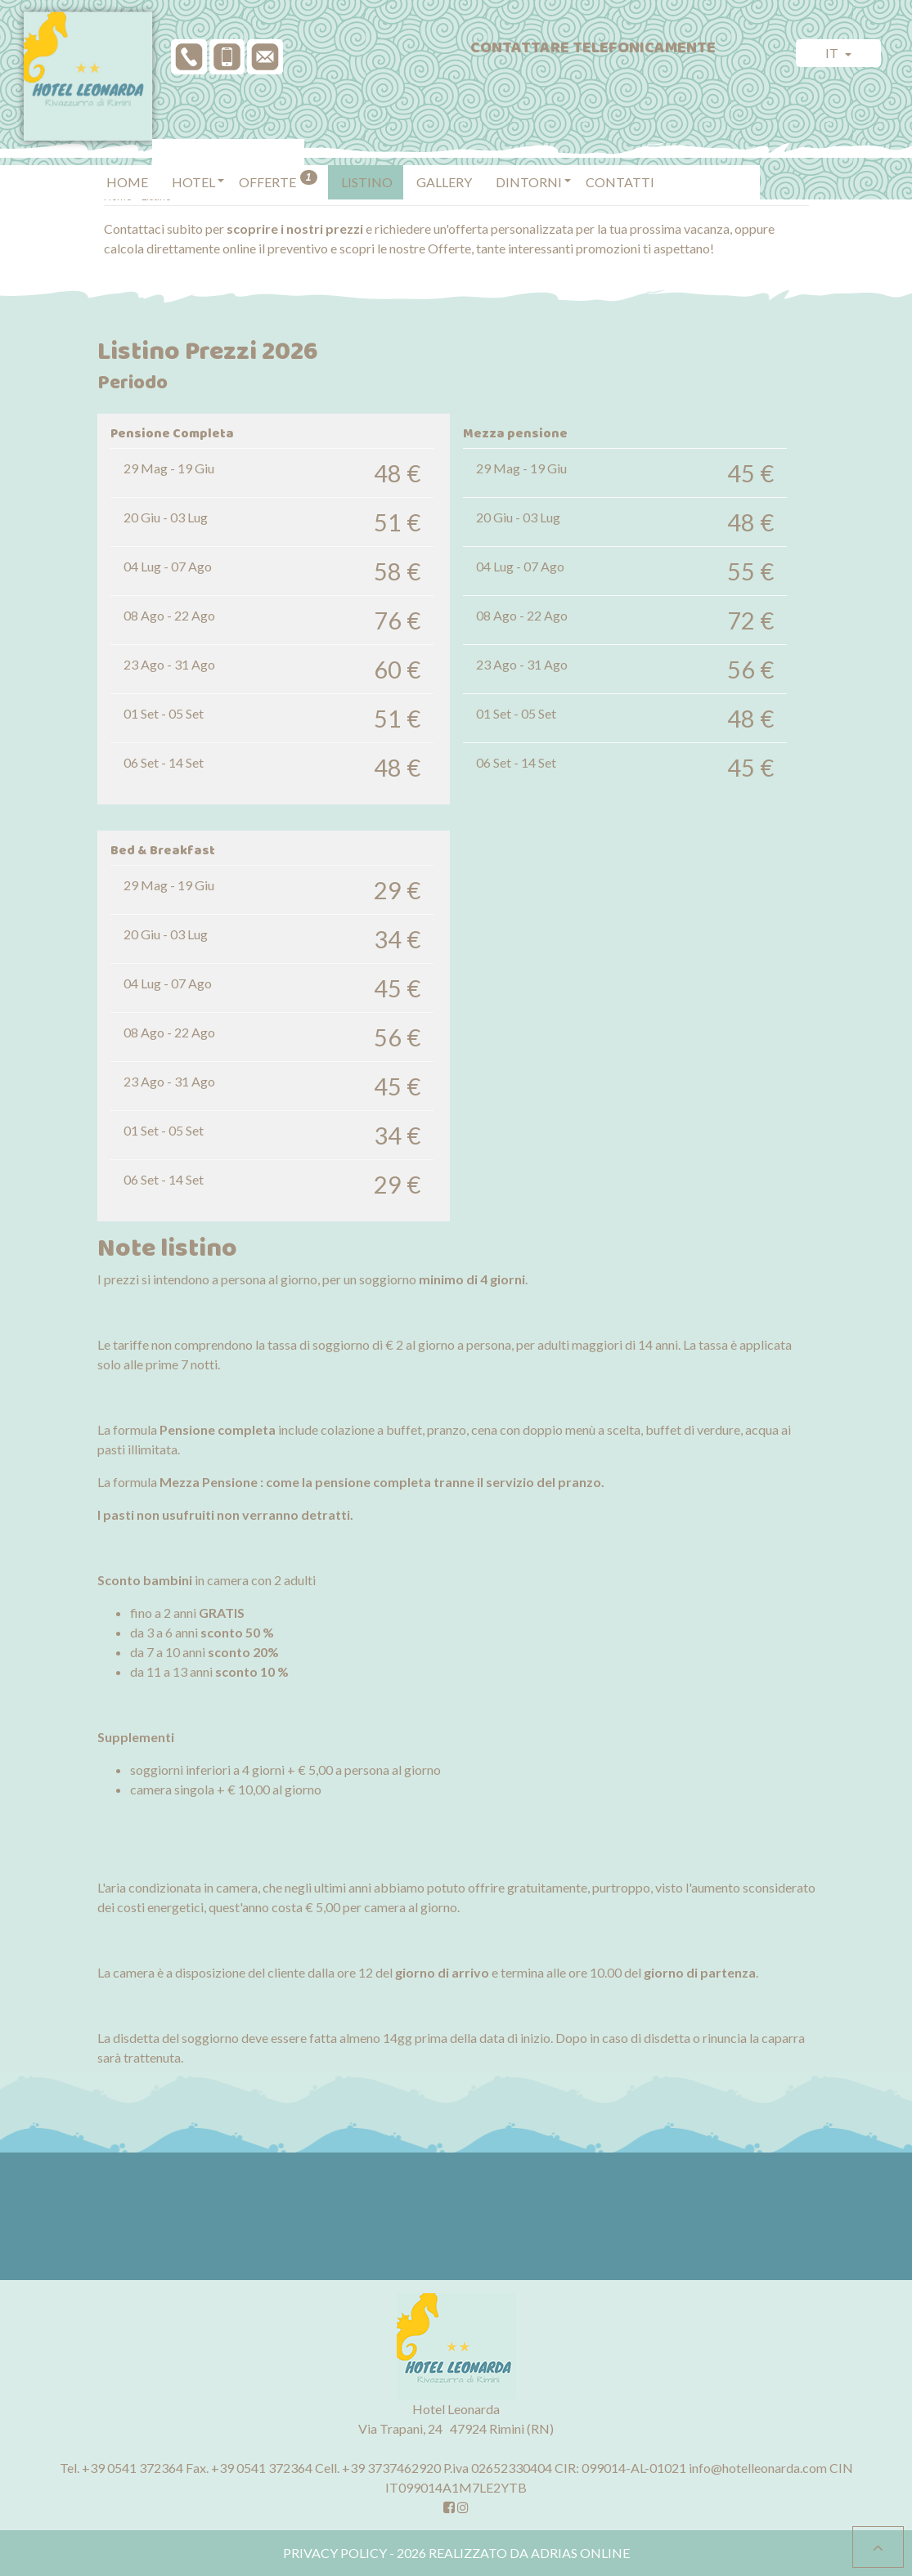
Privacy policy (335, 2552)
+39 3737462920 (391, 2467)
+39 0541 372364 (132, 2467)
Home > (122, 196)
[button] (193, 158)
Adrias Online (580, 2552)
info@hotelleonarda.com (758, 2467)
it (833, 52)
